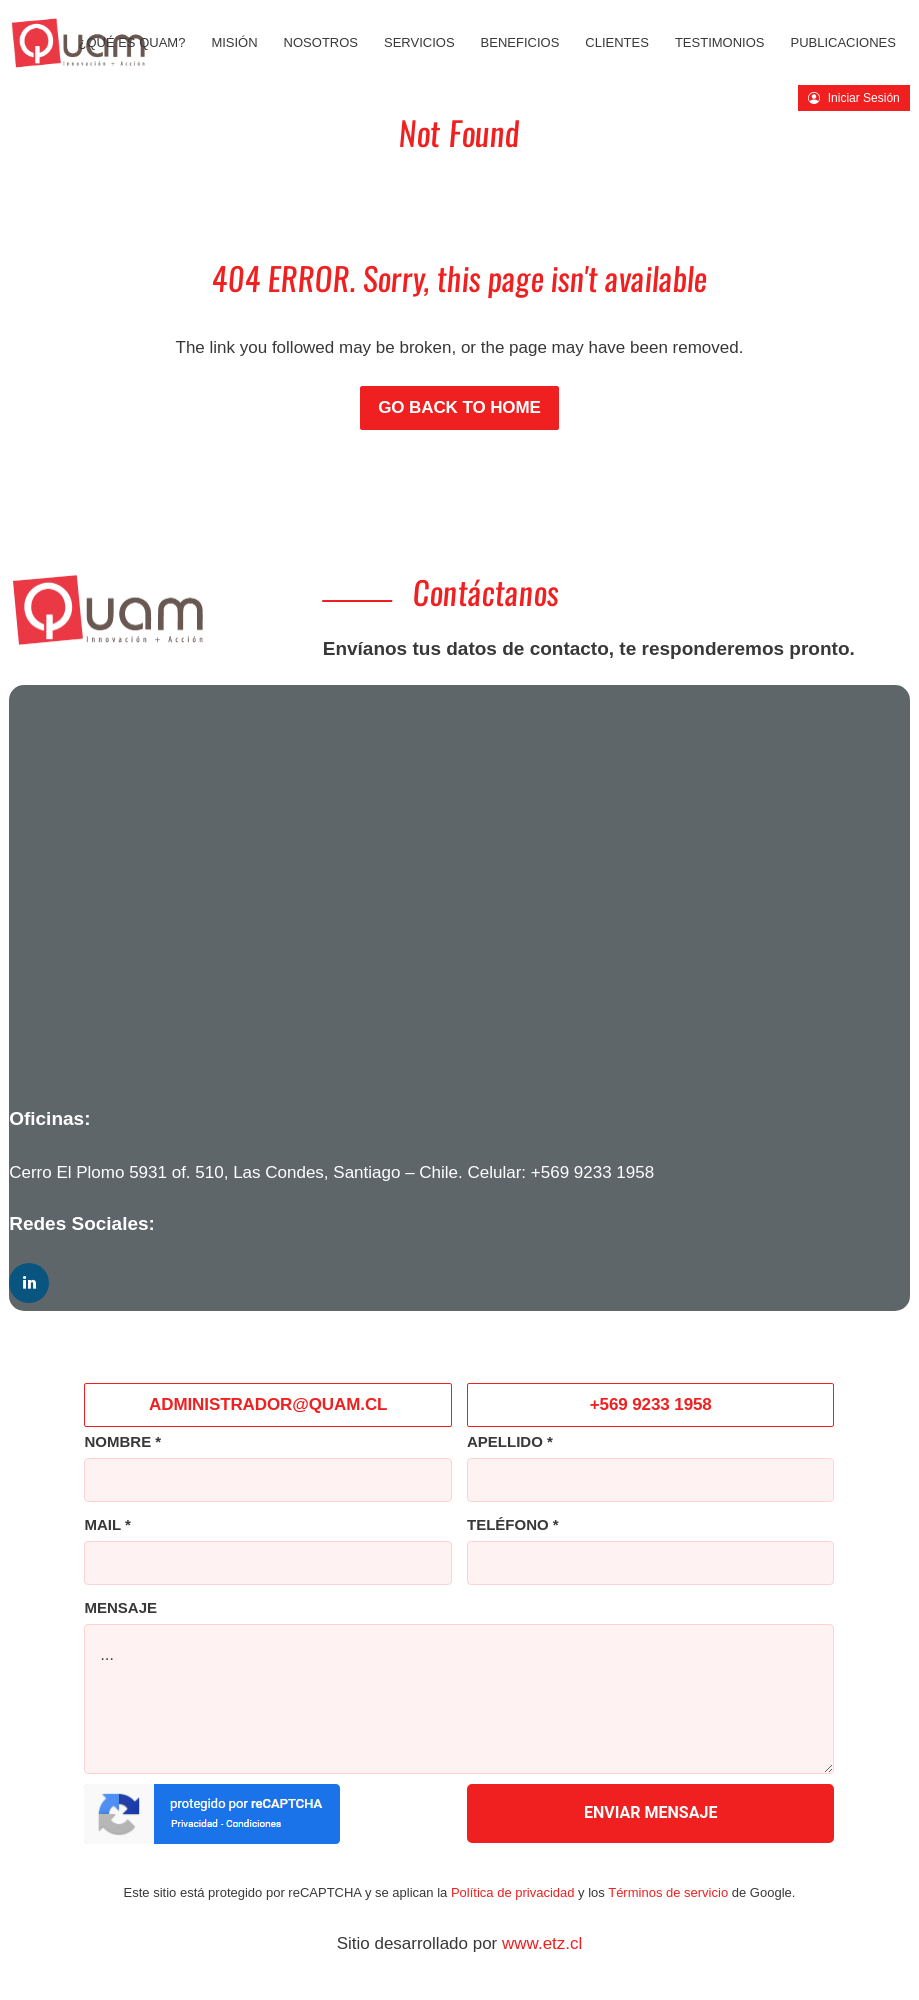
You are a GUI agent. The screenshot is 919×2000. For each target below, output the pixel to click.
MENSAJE (120, 1607)
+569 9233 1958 (592, 1172)
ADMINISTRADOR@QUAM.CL (268, 1404)
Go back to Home (459, 407)
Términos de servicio (668, 1892)
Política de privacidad (513, 1892)
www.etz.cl (542, 1943)
